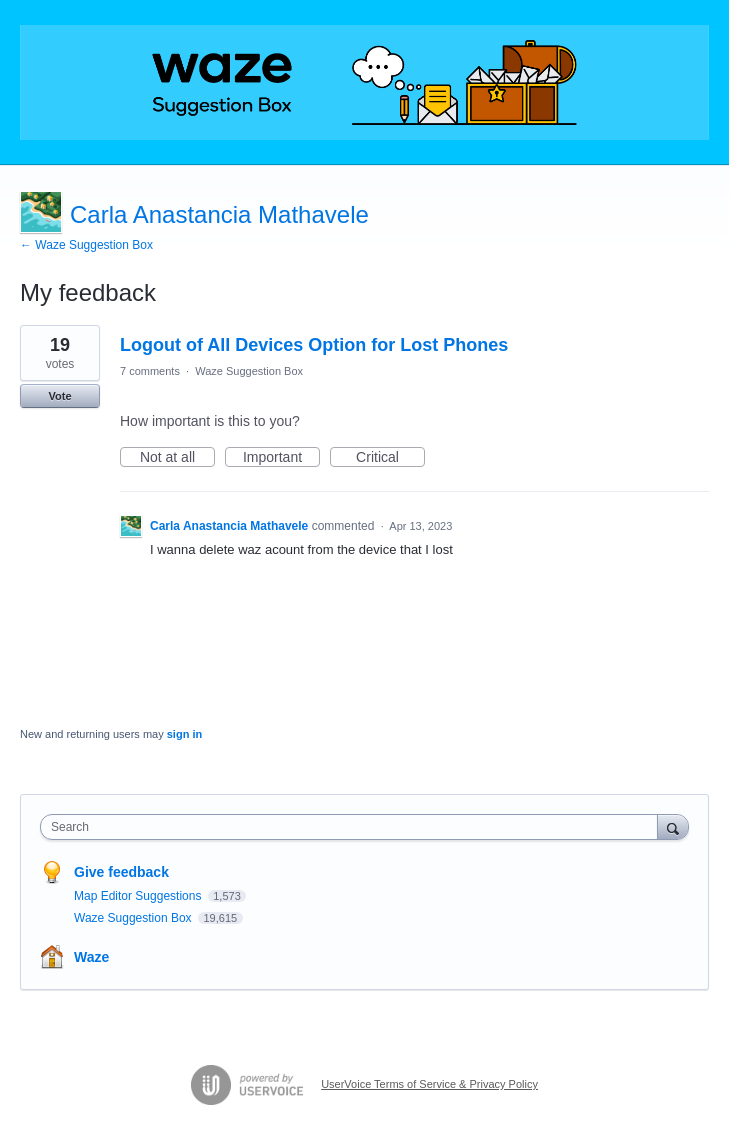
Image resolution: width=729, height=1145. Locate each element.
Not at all (177, 458)
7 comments (150, 371)
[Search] (673, 826)
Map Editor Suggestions (139, 896)
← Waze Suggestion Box (86, 245)
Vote (59, 396)
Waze (91, 957)
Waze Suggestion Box (249, 371)
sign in (184, 734)
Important (281, 458)
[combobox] (353, 827)
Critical (390, 458)
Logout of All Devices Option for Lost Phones (314, 345)
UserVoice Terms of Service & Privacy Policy (429, 1084)
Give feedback (121, 872)
